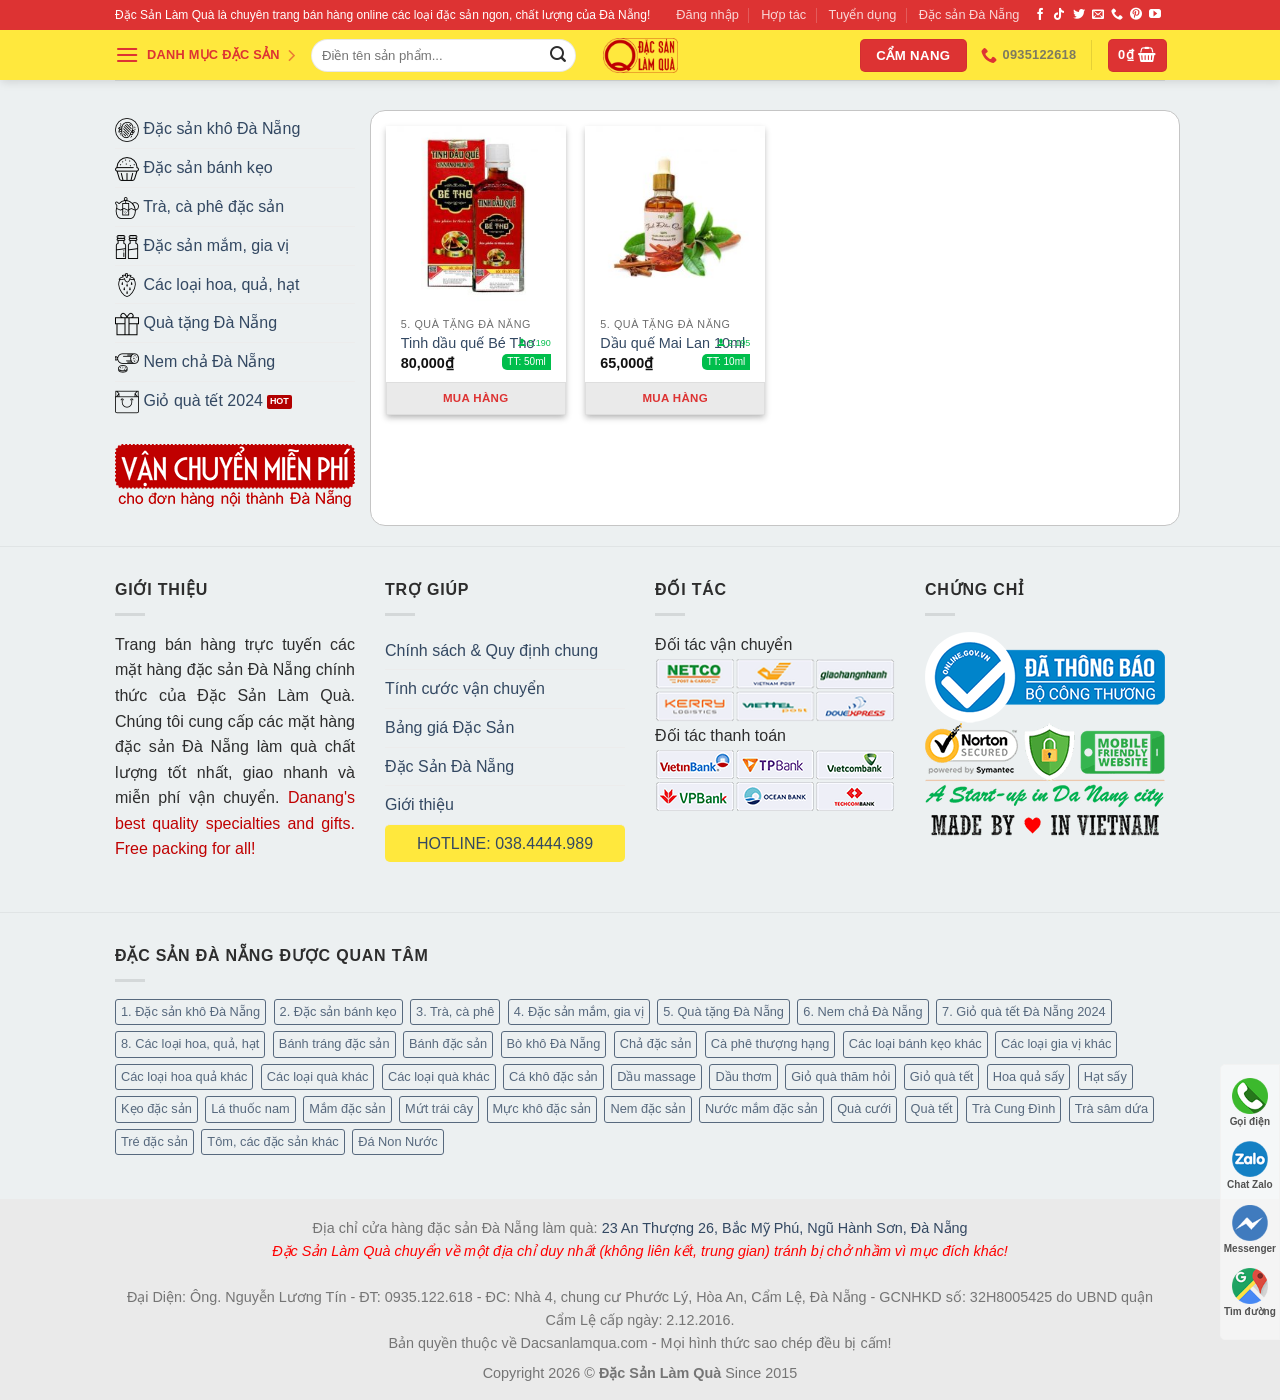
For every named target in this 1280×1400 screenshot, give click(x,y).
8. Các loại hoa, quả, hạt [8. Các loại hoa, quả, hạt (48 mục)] (190, 1043)
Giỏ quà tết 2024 (189, 402)
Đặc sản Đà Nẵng (969, 14)
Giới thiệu (419, 804)
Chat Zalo (1250, 1165)
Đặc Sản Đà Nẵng (449, 766)
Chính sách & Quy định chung (491, 650)
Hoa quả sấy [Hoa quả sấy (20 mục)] (1029, 1076)
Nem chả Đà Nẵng (195, 363)
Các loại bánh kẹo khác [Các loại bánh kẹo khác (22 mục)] (915, 1043)
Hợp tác (783, 14)
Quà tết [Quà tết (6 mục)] (932, 1108)
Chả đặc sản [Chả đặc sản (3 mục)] (656, 1043)
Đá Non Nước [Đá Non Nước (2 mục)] (398, 1141)
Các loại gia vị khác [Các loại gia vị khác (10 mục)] (1056, 1043)
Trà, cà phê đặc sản (199, 208)
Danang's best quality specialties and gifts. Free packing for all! (235, 823)
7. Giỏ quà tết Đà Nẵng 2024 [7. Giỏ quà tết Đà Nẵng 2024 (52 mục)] (1024, 1011)
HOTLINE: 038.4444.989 (505, 843)
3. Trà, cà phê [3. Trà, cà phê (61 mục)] (455, 1011)
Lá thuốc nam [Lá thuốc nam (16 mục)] (250, 1108)
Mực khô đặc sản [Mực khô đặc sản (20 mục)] (542, 1108)
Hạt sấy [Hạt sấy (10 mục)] (1105, 1076)
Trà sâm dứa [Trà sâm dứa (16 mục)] (1111, 1108)
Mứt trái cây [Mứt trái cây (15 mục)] (439, 1108)
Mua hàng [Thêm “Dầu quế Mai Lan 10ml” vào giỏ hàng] (675, 398)
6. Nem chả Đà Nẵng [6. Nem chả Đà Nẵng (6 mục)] (862, 1011)
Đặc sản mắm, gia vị (202, 247)
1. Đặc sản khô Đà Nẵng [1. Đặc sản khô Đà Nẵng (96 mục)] (190, 1011)
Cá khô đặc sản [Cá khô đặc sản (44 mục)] (553, 1076)
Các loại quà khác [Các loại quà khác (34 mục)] (439, 1076)
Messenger (1250, 1229)
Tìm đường (1250, 1292)
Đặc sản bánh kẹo (194, 169)
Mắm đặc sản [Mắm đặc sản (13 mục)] (347, 1108)
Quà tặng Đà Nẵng (196, 324)
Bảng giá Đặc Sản (449, 727)
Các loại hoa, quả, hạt (207, 285)
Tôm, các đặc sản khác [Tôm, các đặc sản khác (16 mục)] (272, 1141)
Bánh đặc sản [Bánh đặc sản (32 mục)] (448, 1043)
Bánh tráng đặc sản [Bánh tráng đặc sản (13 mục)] (334, 1043)
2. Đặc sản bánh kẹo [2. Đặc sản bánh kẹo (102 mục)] (338, 1011)
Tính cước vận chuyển (465, 688)
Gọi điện (1250, 1102)
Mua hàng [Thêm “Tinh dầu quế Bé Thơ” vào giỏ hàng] (476, 398)
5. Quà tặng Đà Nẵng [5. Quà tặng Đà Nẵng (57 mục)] (723, 1011)
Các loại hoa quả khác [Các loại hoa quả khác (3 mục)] (184, 1076)
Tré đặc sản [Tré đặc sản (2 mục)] (154, 1141)
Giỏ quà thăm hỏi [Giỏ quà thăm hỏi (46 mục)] (840, 1076)
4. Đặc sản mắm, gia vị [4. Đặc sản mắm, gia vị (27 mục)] (579, 1011)
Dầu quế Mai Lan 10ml (672, 343)
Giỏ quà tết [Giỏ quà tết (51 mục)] (941, 1076)
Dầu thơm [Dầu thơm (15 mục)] (743, 1076)
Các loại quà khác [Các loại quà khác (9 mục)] (318, 1076)
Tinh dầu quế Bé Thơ (468, 343)
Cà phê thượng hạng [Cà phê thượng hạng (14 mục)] (770, 1043)
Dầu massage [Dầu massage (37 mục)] (656, 1076)
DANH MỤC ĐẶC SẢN (206, 55)
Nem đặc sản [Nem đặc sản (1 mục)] (647, 1108)
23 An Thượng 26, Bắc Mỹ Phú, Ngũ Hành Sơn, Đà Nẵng (785, 1228)
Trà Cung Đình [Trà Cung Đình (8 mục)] (1013, 1108)
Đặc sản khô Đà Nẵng (207, 130)
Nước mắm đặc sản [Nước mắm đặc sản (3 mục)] (761, 1108)
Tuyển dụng (863, 14)
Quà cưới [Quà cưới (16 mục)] (864, 1108)
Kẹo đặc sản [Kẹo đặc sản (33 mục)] (156, 1108)
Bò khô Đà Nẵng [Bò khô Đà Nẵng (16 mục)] (554, 1043)
